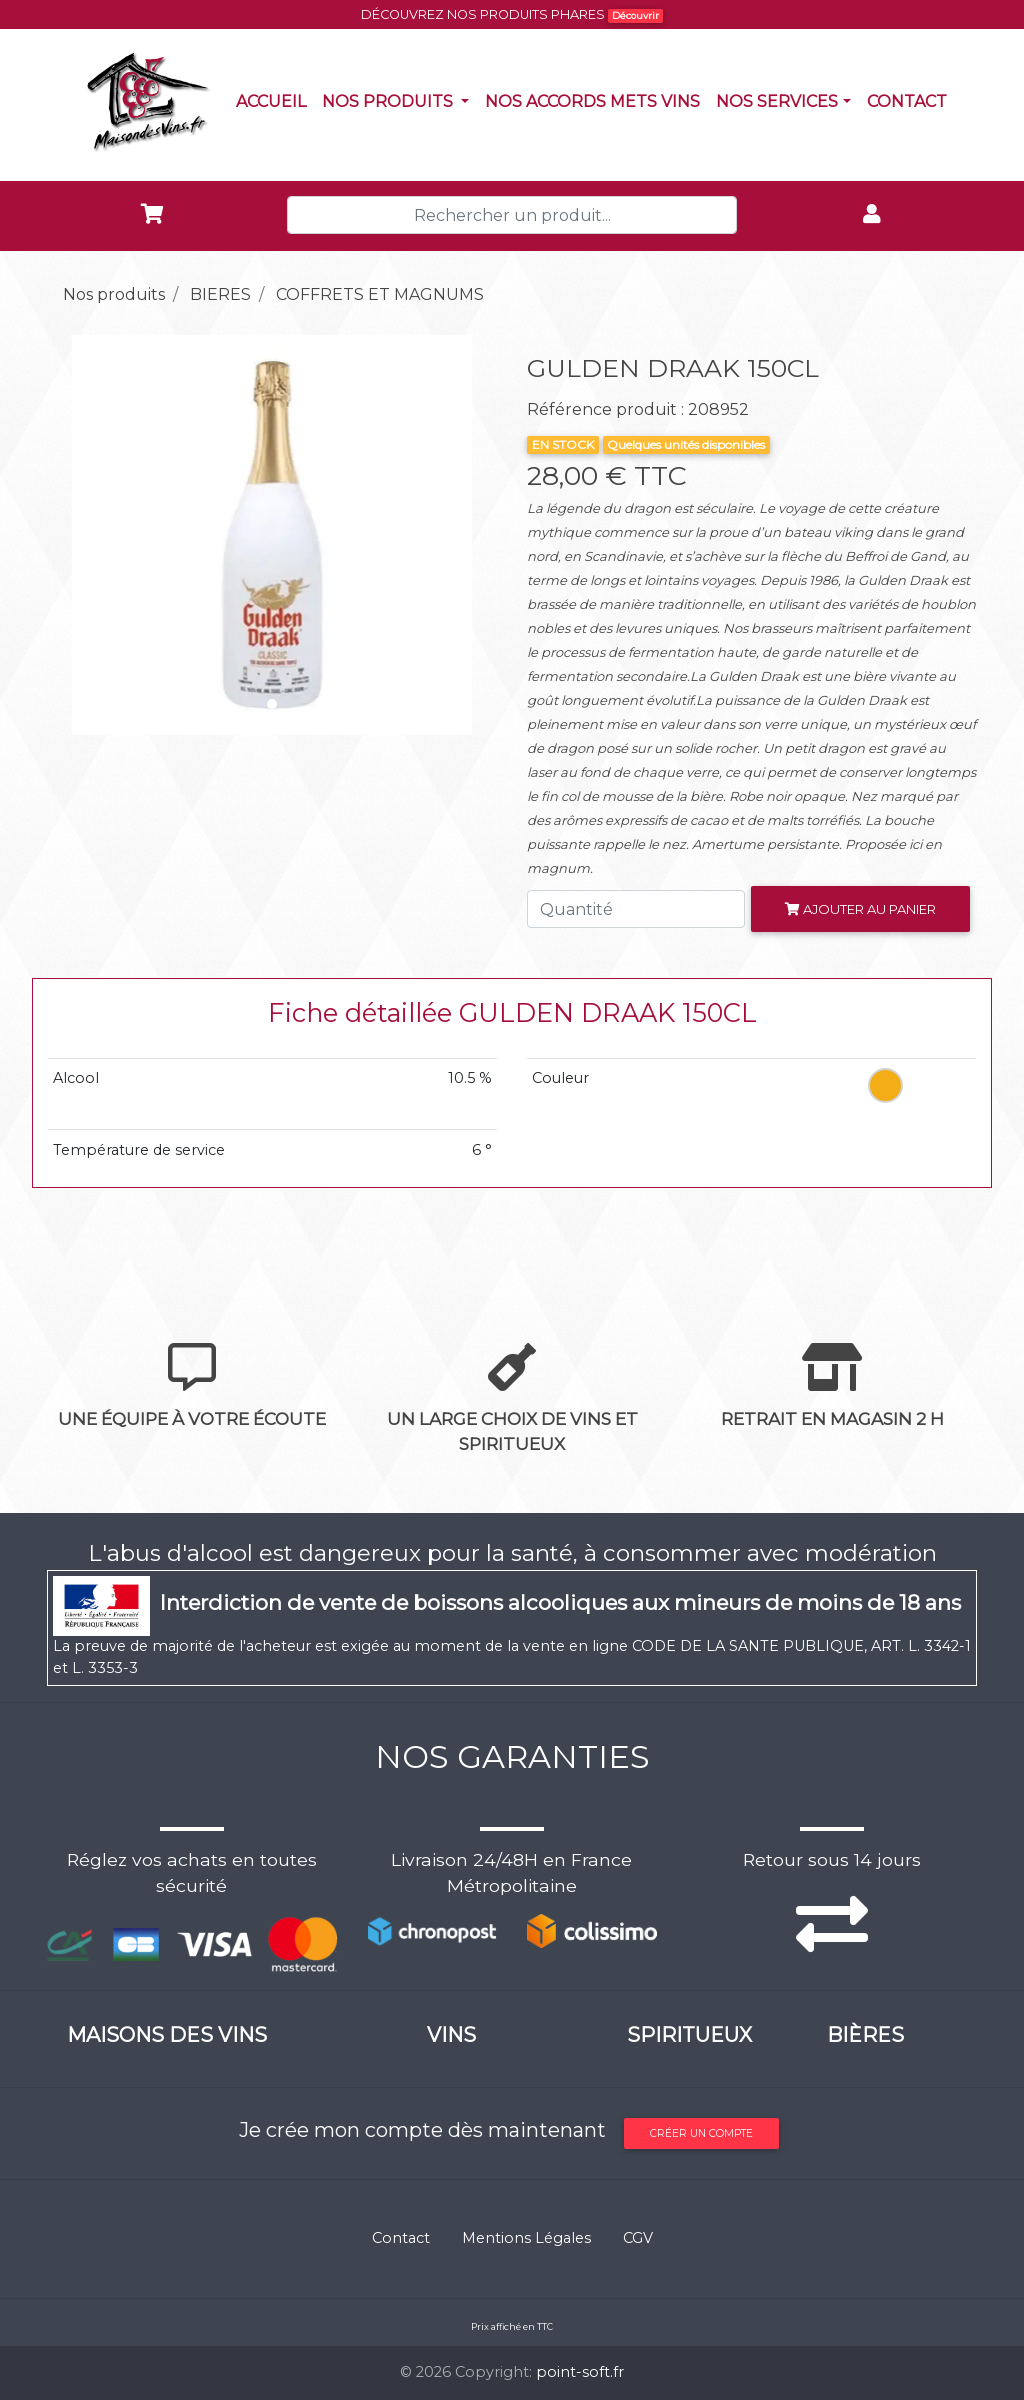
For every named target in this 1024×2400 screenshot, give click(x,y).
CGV (638, 2238)
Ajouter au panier (860, 909)
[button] (81, 535)
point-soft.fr (580, 2372)
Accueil (275, 100)
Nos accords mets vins (596, 100)
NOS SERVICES (777, 101)
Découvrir (635, 15)
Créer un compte (701, 2133)
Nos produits (399, 100)
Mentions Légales (526, 2238)
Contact (911, 100)
